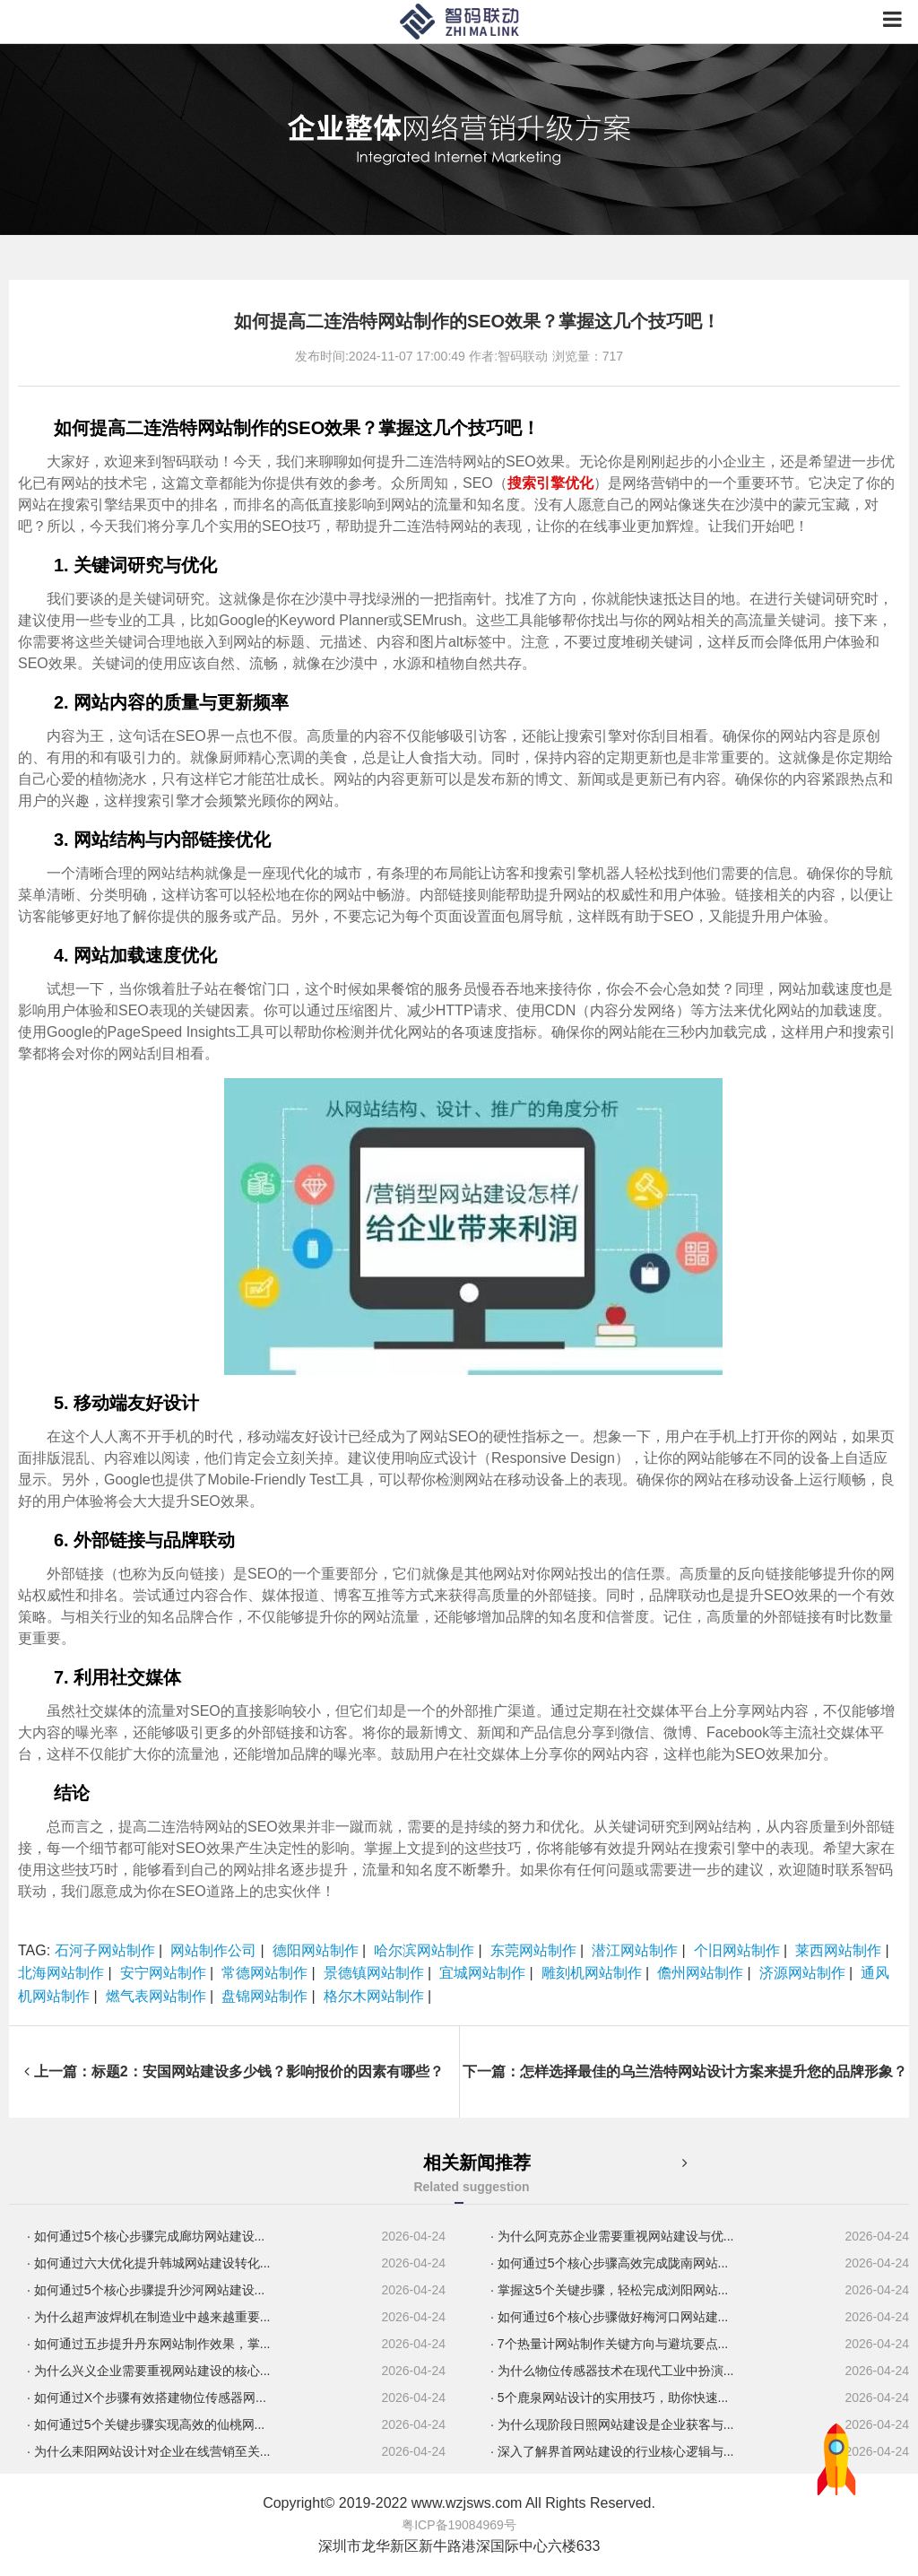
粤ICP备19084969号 (459, 2525)
